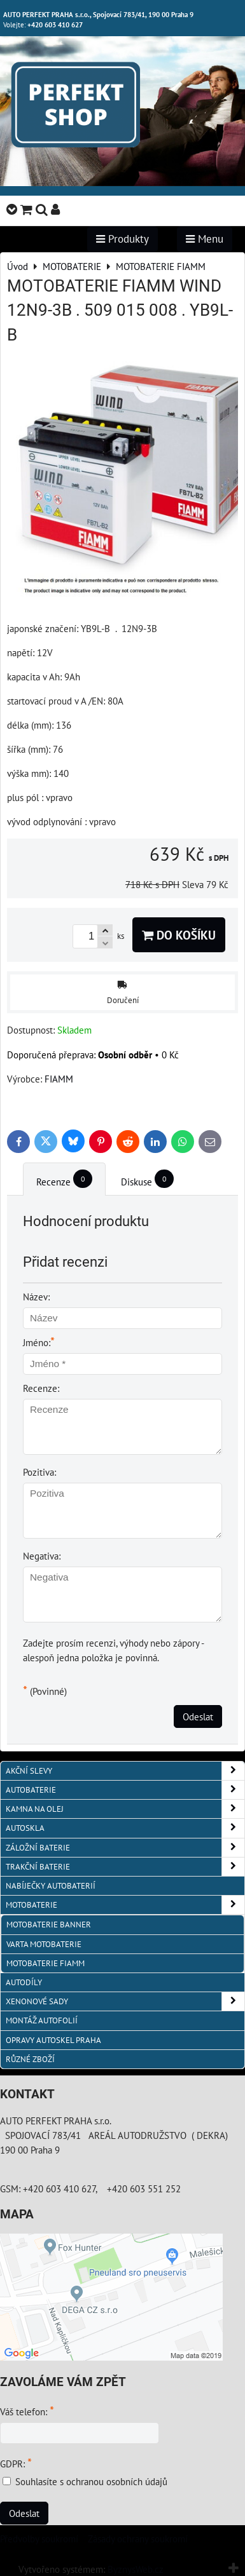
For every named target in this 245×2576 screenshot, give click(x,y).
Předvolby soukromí (39, 2538)
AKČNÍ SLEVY (125, 1771)
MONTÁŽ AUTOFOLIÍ (42, 2020)
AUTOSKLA (125, 1828)
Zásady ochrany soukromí (138, 2538)
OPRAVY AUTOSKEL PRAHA (53, 2040)
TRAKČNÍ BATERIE (125, 1867)
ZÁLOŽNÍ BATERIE (125, 1847)
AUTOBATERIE (125, 1790)
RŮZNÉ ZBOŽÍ (30, 2059)
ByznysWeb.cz (136, 2569)
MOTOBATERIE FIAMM (45, 1963)
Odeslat (198, 1716)
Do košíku (179, 935)
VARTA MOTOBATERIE (43, 1944)
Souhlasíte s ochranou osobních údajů (91, 2481)
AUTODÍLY (24, 1982)
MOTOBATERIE (125, 1905)
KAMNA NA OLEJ (125, 1809)
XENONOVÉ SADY (125, 2001)
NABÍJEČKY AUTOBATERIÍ (50, 1885)
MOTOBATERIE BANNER (48, 1924)
